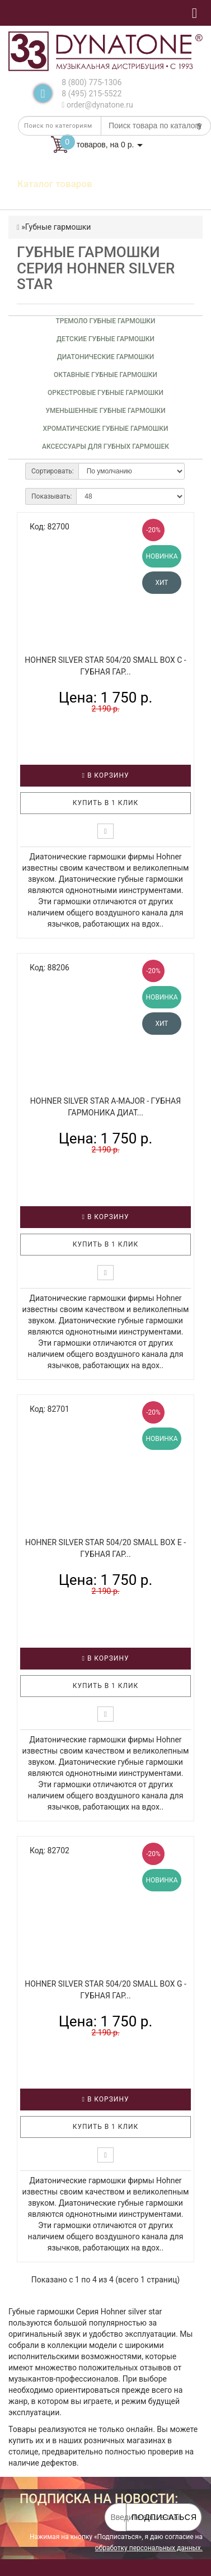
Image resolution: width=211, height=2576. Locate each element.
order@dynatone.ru (97, 104)
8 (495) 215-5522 (91, 93)
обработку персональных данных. (149, 2548)
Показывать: (51, 496)
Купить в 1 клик (106, 803)
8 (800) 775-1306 (91, 82)
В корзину (105, 775)
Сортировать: (52, 471)
